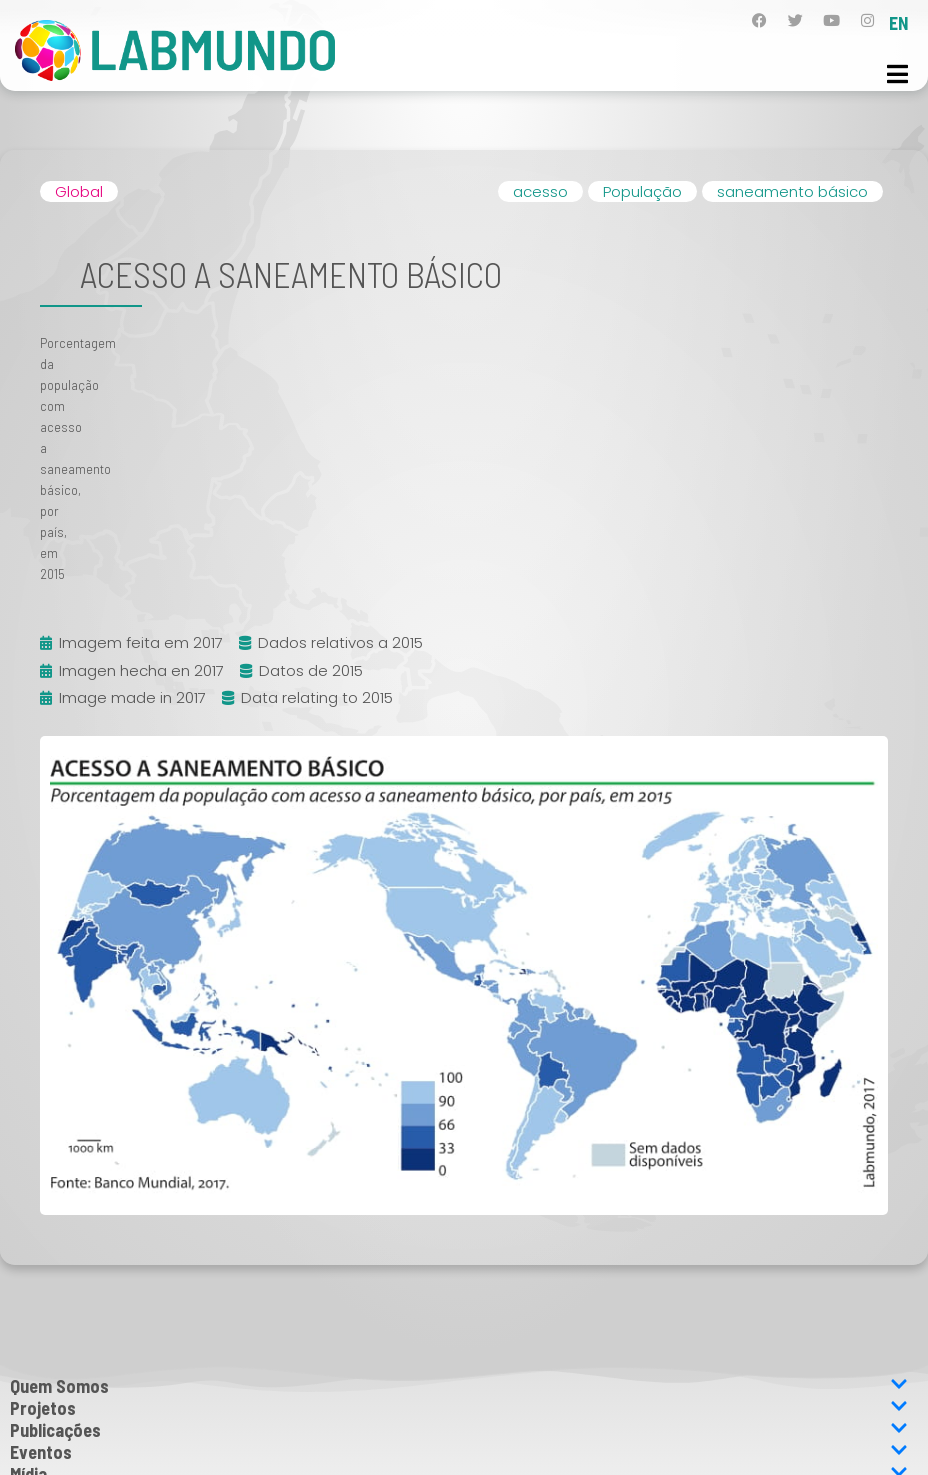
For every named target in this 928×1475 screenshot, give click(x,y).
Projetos (459, 1408)
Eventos (459, 1452)
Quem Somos (459, 1386)
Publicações (459, 1430)
